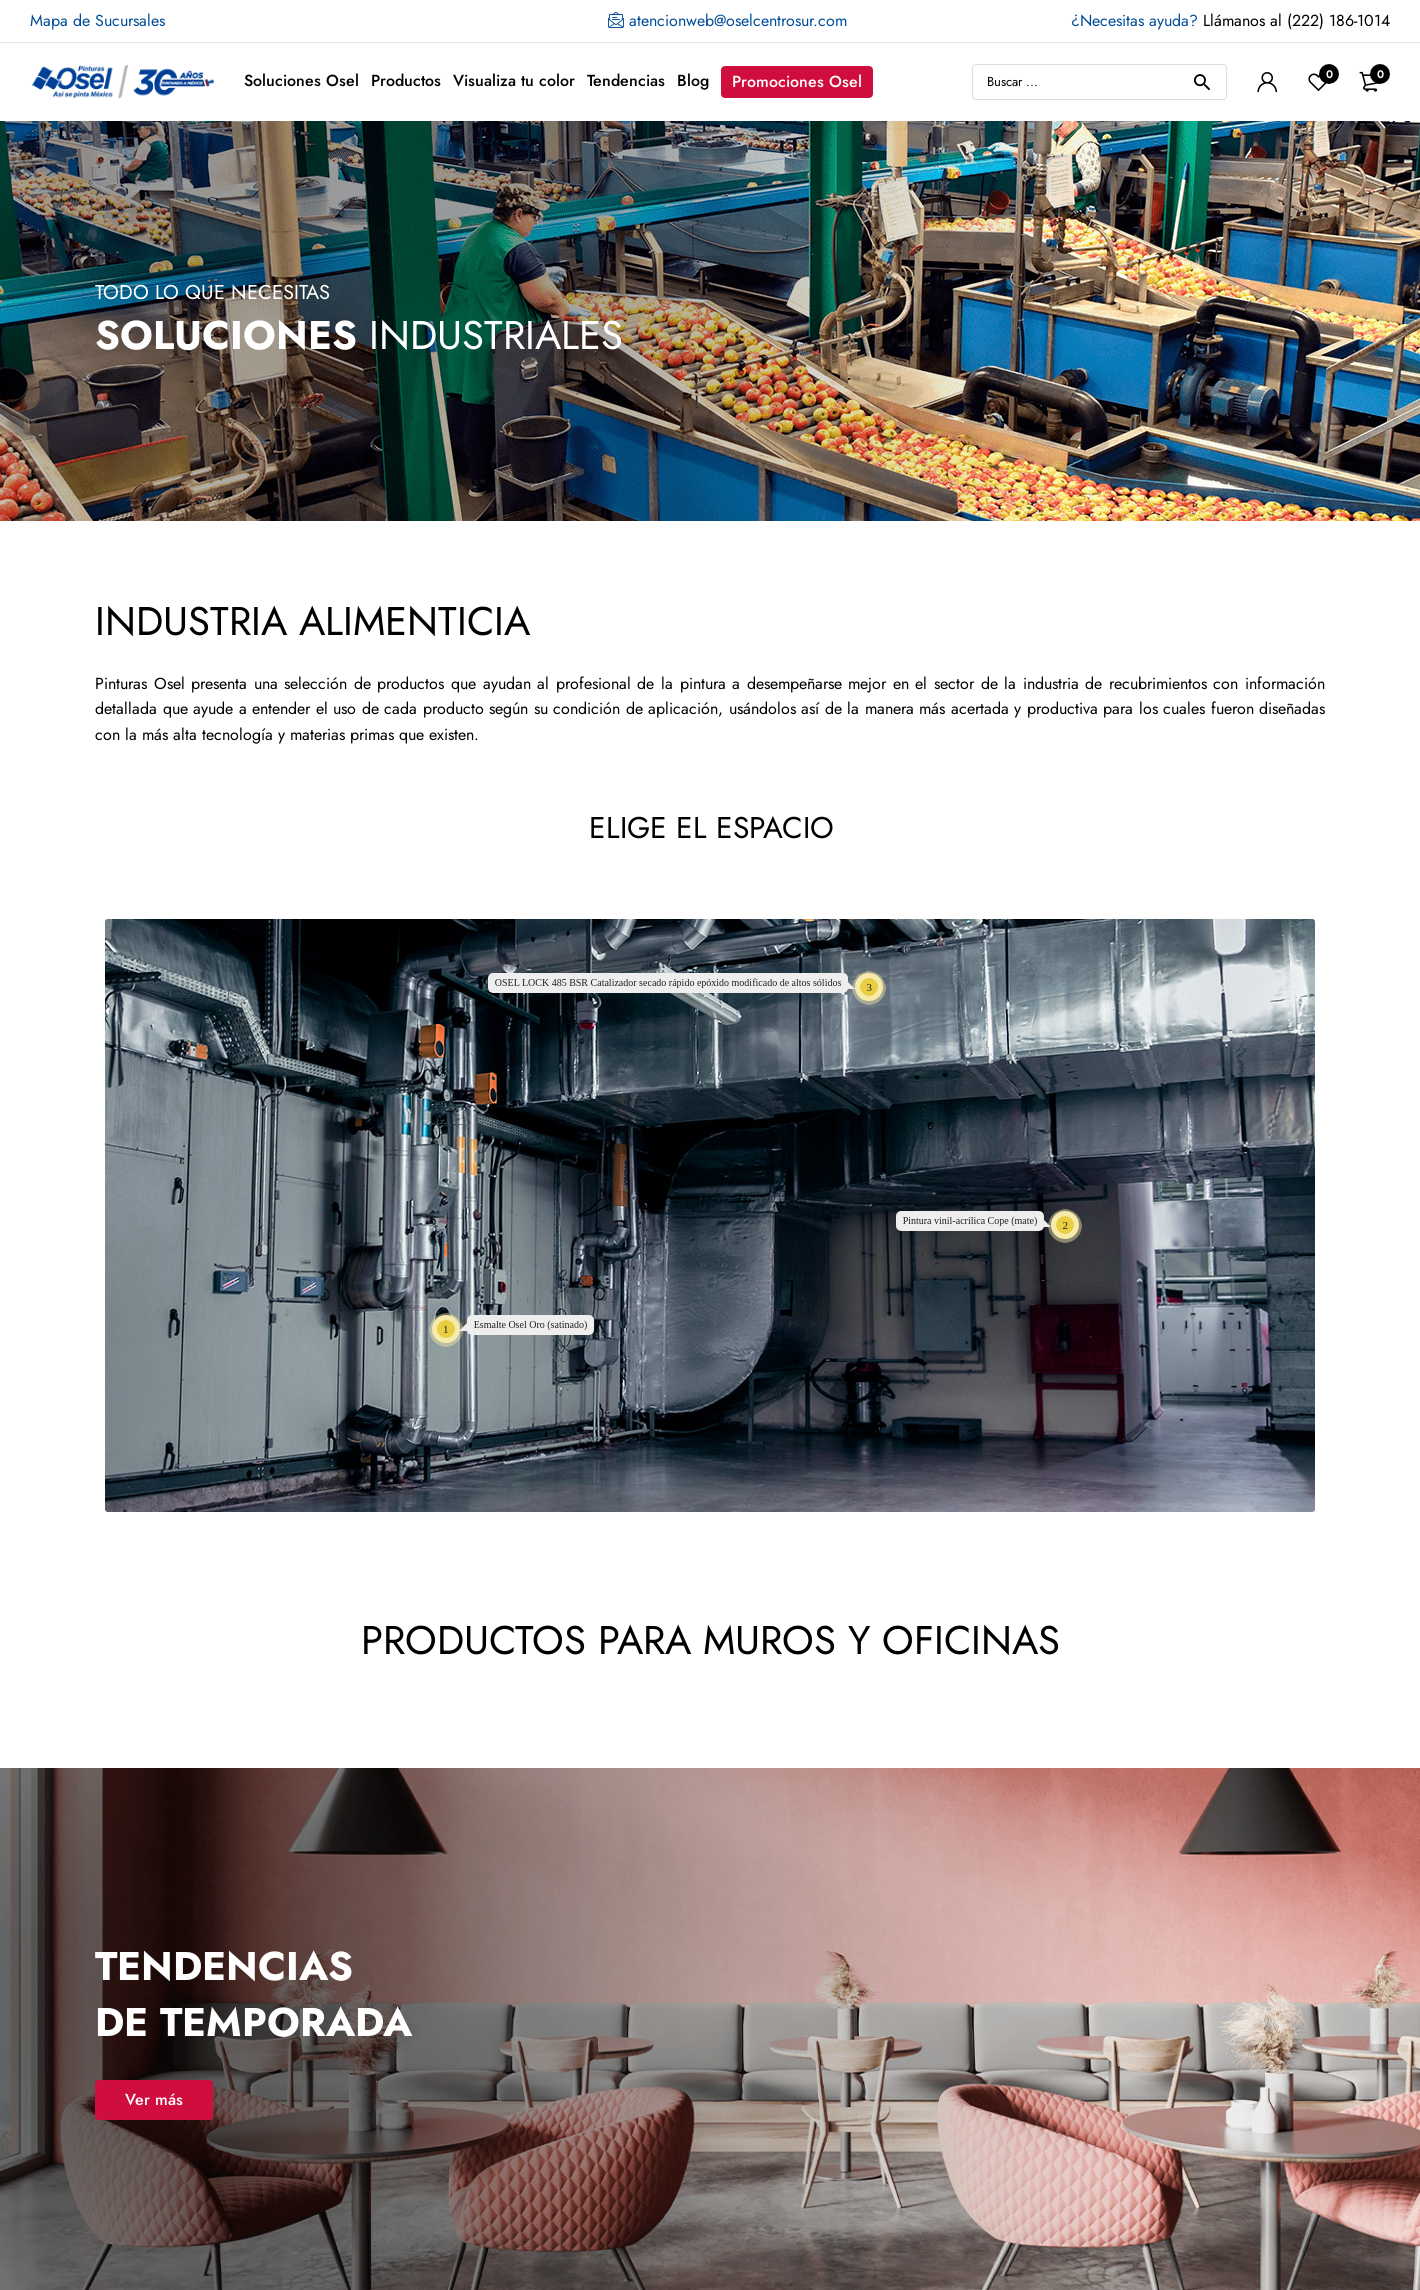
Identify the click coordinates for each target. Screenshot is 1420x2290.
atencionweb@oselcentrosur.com (727, 21)
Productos (406, 80)
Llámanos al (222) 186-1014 (1230, 20)
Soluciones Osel (301, 80)
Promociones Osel (797, 81)
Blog (693, 80)
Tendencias (626, 80)
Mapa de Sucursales (97, 20)
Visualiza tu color (514, 80)
